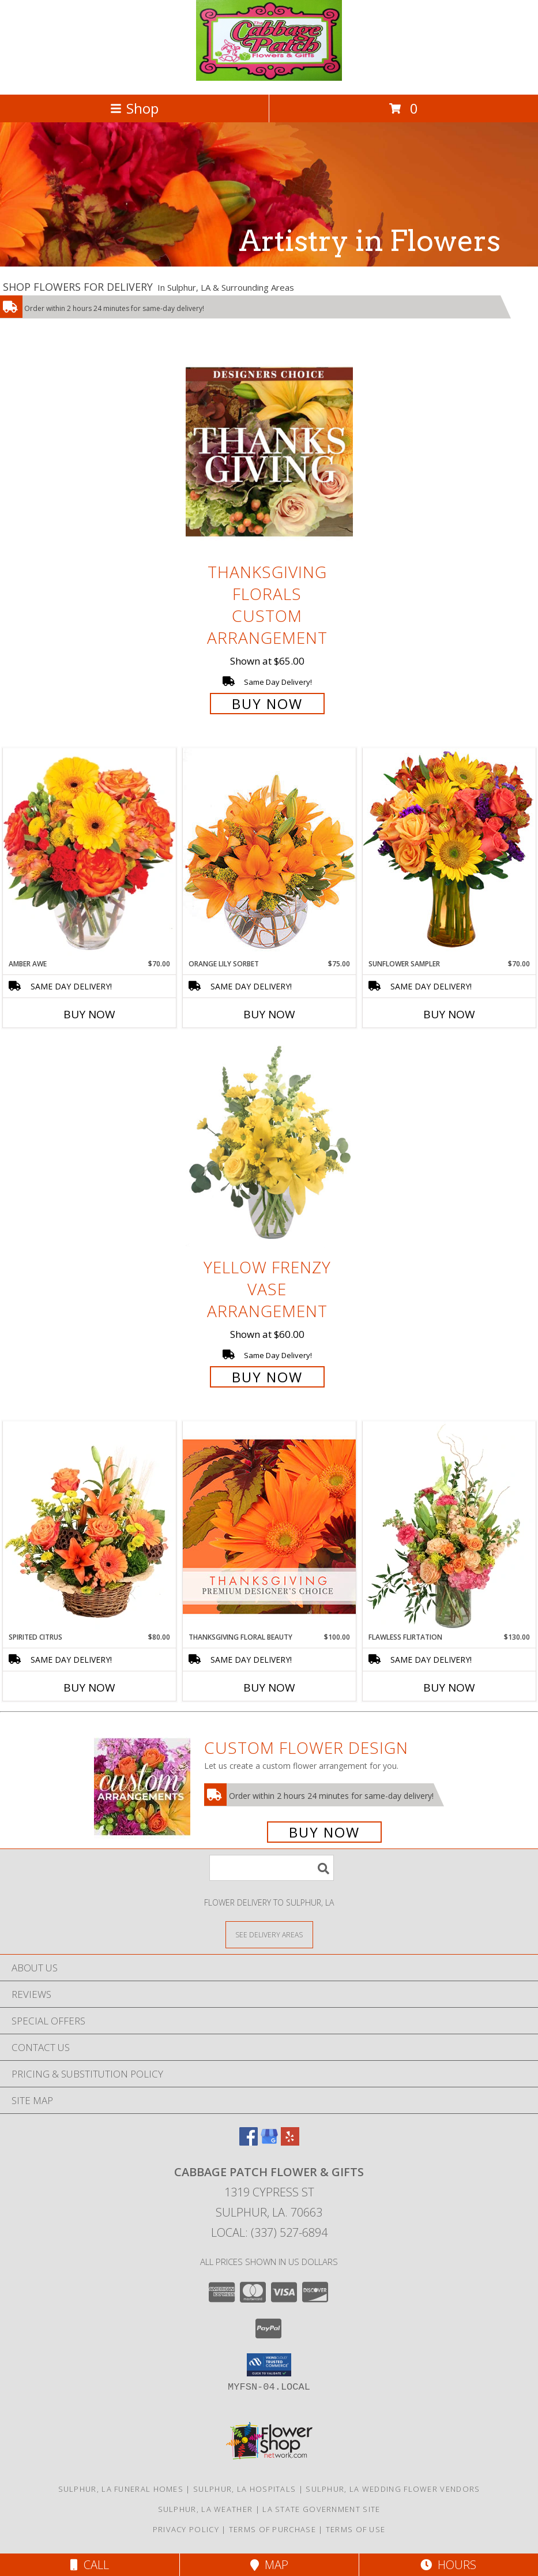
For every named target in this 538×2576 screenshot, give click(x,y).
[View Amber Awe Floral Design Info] (89, 853)
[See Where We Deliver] (269, 1934)
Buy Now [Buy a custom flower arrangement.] (324, 1832)
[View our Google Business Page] (269, 2141)
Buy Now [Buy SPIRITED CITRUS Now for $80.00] (89, 1687)
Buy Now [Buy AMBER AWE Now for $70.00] (89, 1014)
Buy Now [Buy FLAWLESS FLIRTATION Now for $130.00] (449, 1687)
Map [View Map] (269, 2565)
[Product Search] (271, 1868)
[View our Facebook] (248, 2141)
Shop (134, 108)
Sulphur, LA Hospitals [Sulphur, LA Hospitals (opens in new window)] (244, 2489)
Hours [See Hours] (448, 2565)
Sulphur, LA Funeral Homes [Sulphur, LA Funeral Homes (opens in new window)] (121, 2489)
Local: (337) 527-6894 (269, 2232)
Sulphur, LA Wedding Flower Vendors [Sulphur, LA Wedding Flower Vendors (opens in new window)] (393, 2489)
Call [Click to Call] (89, 2565)
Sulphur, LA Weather (205, 2509)
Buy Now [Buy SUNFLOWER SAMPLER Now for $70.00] (449, 1014)
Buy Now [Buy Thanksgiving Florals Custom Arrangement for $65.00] (267, 703)
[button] (269, 2364)
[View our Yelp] (290, 2141)
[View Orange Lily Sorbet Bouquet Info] (269, 853)
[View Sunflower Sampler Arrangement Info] (449, 853)
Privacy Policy (186, 2529)
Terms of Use (356, 2529)
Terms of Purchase (272, 2529)
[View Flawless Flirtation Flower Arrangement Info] (449, 1527)
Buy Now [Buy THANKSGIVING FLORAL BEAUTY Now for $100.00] (269, 1687)
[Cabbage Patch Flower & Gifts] (269, 77)
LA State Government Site (321, 2509)
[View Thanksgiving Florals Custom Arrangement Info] (269, 451)
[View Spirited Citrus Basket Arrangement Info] (89, 1527)
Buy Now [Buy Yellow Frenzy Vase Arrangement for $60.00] (267, 1376)
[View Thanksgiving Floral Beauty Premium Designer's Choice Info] (269, 1526)
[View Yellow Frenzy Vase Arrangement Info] (269, 1147)
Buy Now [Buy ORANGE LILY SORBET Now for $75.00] (269, 1014)
